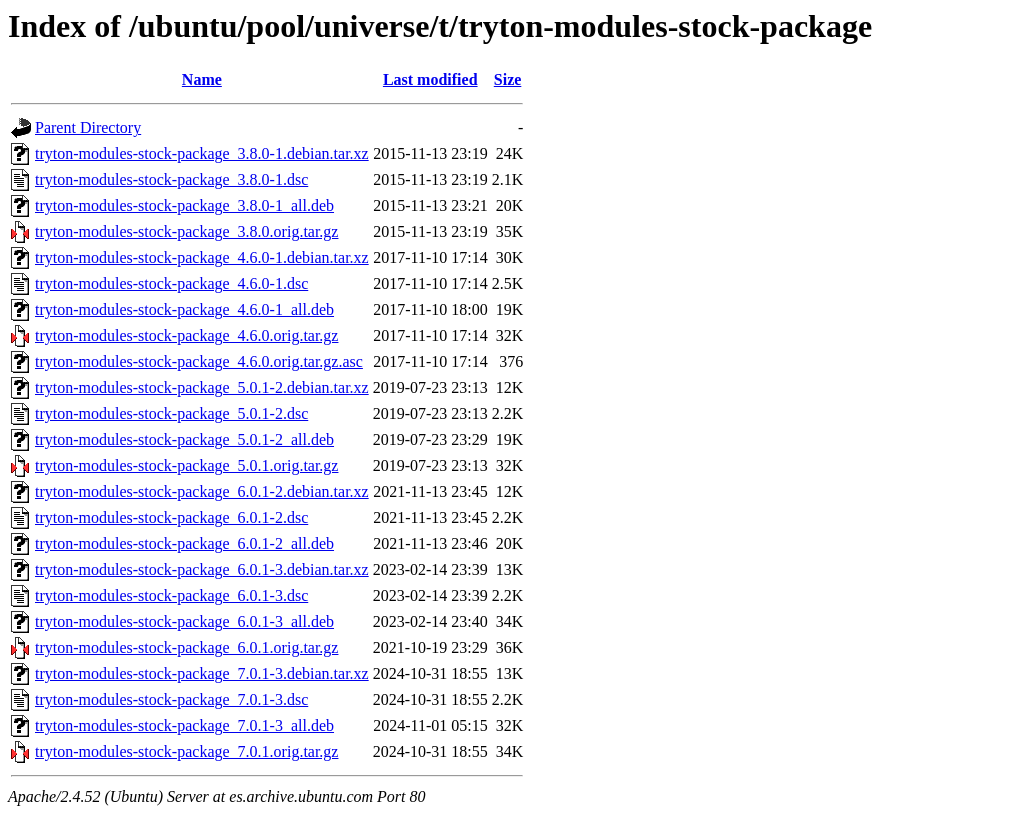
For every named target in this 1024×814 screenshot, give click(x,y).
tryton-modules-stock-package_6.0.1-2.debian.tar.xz (202, 491)
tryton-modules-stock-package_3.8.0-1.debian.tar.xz (202, 153)
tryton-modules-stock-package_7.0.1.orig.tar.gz (186, 751)
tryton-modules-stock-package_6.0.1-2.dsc (171, 517)
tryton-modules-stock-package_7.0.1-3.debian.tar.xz (202, 673)
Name (202, 79)
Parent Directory (88, 127)
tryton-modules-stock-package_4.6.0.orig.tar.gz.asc (199, 361)
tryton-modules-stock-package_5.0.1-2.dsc (171, 413)
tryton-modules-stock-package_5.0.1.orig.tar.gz (186, 465)
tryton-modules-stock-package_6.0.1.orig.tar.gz (186, 647)
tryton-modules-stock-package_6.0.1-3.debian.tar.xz (202, 569)
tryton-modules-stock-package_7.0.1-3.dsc (171, 699)
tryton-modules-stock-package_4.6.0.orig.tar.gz (186, 335)
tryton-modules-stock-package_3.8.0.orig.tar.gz (186, 231)
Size (508, 79)
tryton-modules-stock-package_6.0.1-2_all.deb (184, 543)
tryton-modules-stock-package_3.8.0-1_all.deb (184, 205)
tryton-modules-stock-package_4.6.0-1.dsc (171, 283)
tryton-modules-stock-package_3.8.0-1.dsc (171, 179)
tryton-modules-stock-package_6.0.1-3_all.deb (184, 621)
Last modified (430, 79)
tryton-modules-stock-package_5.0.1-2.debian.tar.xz (202, 387)
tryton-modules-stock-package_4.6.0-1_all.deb (184, 309)
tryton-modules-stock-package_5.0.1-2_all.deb (184, 439)
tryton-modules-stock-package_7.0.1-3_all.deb (184, 725)
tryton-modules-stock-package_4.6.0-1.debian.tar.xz (202, 257)
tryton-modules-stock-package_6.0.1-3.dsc (171, 595)
